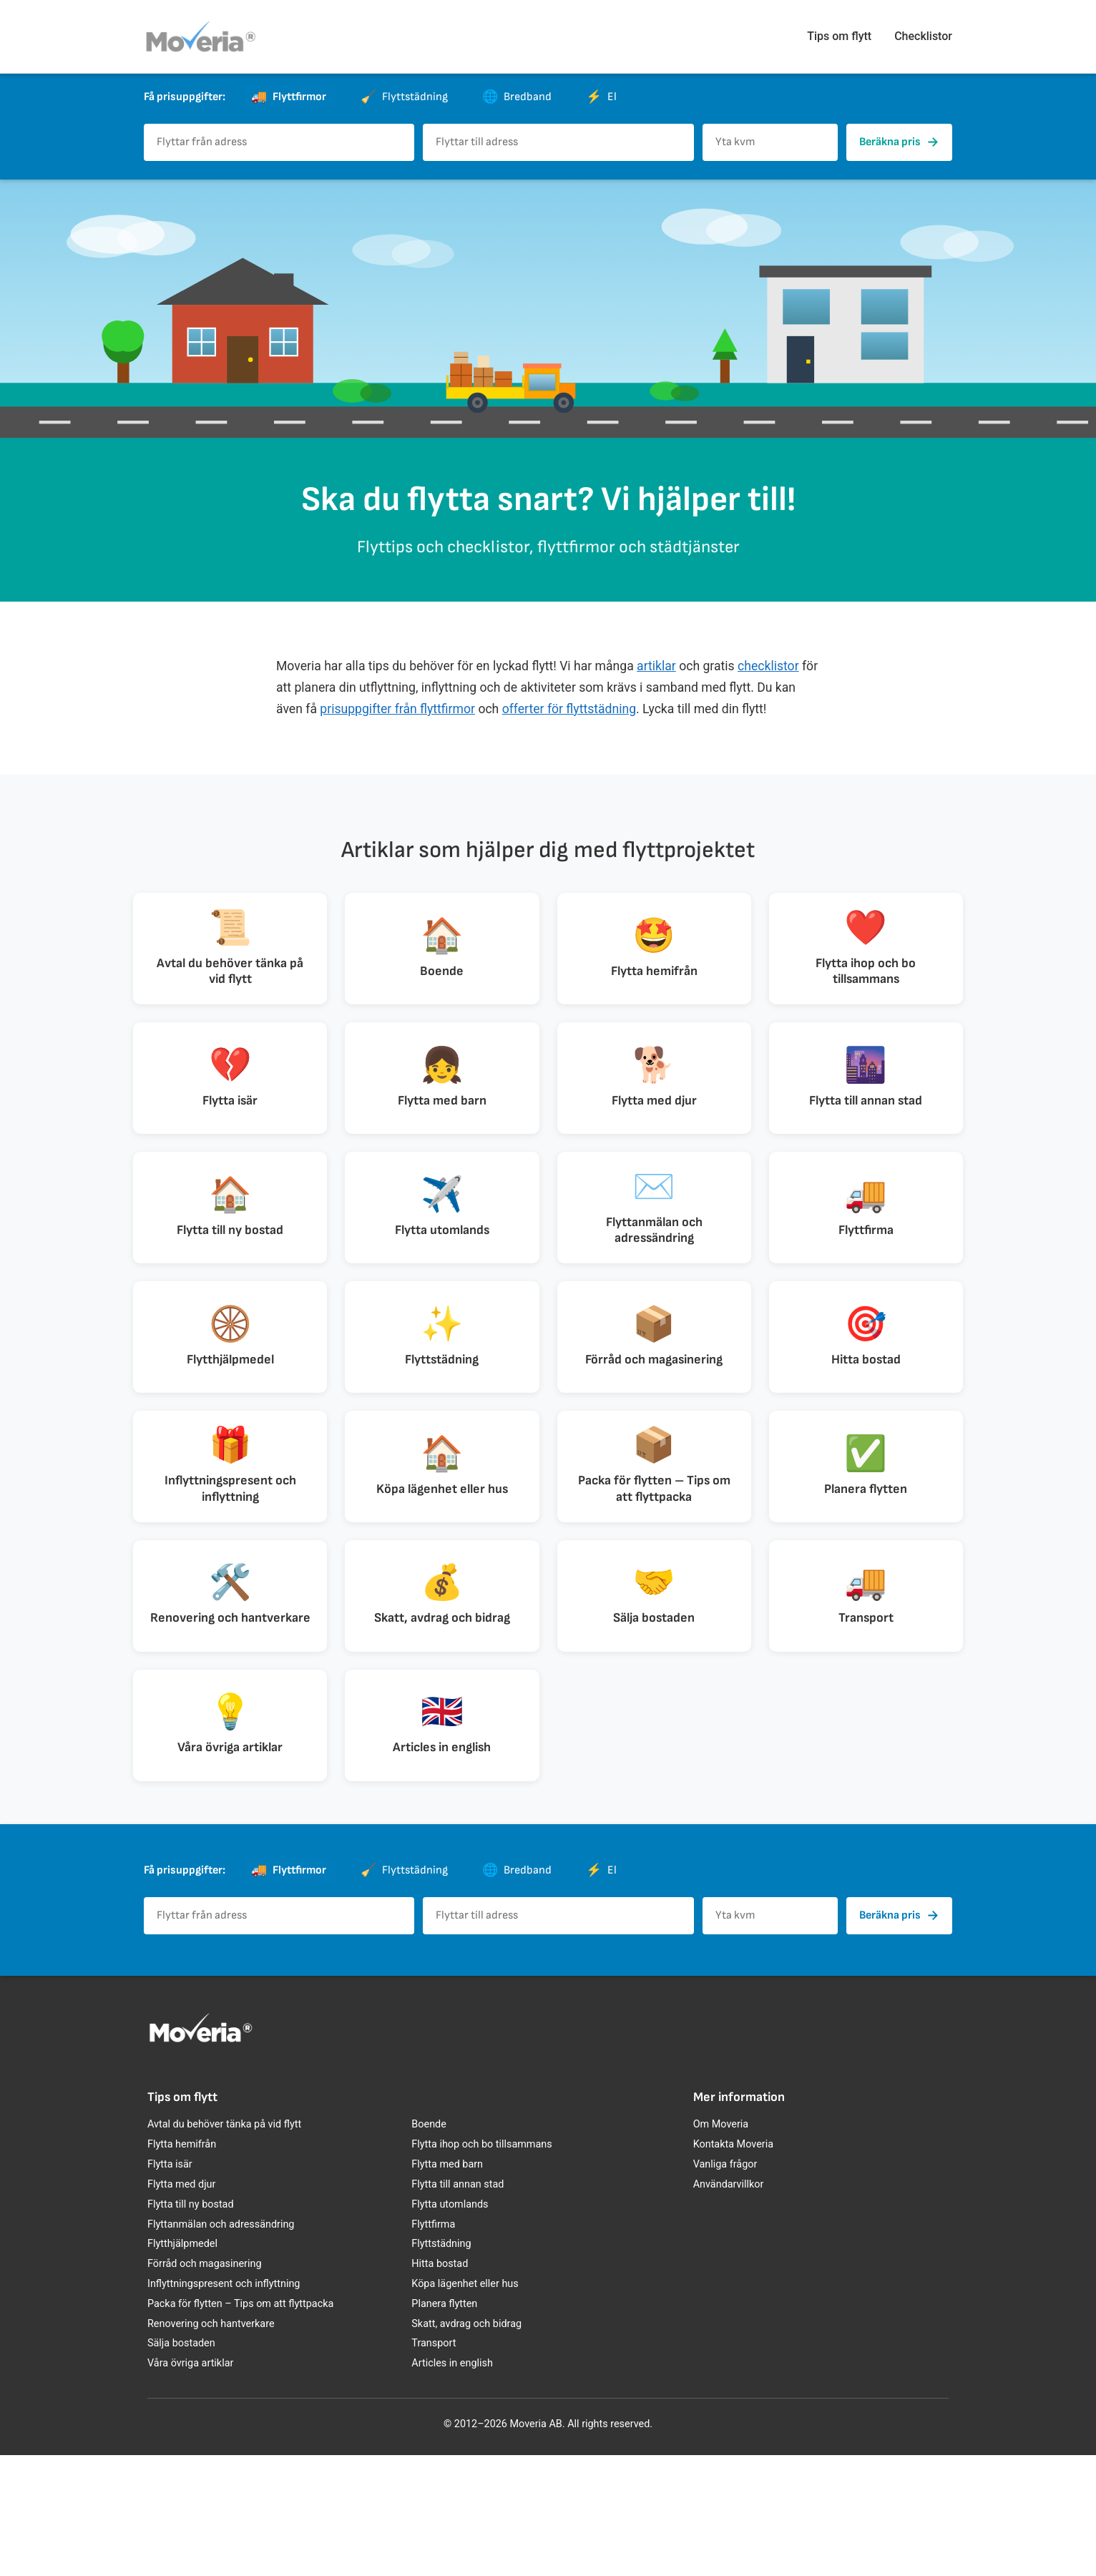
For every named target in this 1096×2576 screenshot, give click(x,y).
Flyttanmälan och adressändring (220, 2345)
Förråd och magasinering (204, 2385)
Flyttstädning (441, 2365)
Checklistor (923, 36)
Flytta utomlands (449, 2324)
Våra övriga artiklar (190, 2484)
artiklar (656, 666)
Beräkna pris (899, 142)
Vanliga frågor (725, 2285)
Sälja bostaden (181, 2464)
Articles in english (452, 2484)
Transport (433, 2464)
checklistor (768, 666)
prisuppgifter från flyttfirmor (397, 709)
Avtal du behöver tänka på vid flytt (224, 2245)
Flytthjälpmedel (182, 2365)
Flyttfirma (433, 2345)
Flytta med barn (447, 2285)
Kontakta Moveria (733, 2265)
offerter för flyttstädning (569, 709)
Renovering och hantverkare (211, 2444)
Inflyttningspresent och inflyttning (223, 2405)
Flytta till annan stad (457, 2304)
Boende (428, 2245)
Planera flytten (444, 2424)
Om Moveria (720, 2245)
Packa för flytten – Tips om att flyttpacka (240, 2424)
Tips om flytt (839, 36)
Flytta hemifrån (181, 2265)
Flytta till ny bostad (190, 2324)
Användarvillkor (728, 2304)
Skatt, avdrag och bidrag (466, 2444)
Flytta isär (169, 2285)
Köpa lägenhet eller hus (464, 2405)
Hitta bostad (439, 2385)
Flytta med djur (181, 2304)
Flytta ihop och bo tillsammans (481, 2265)
